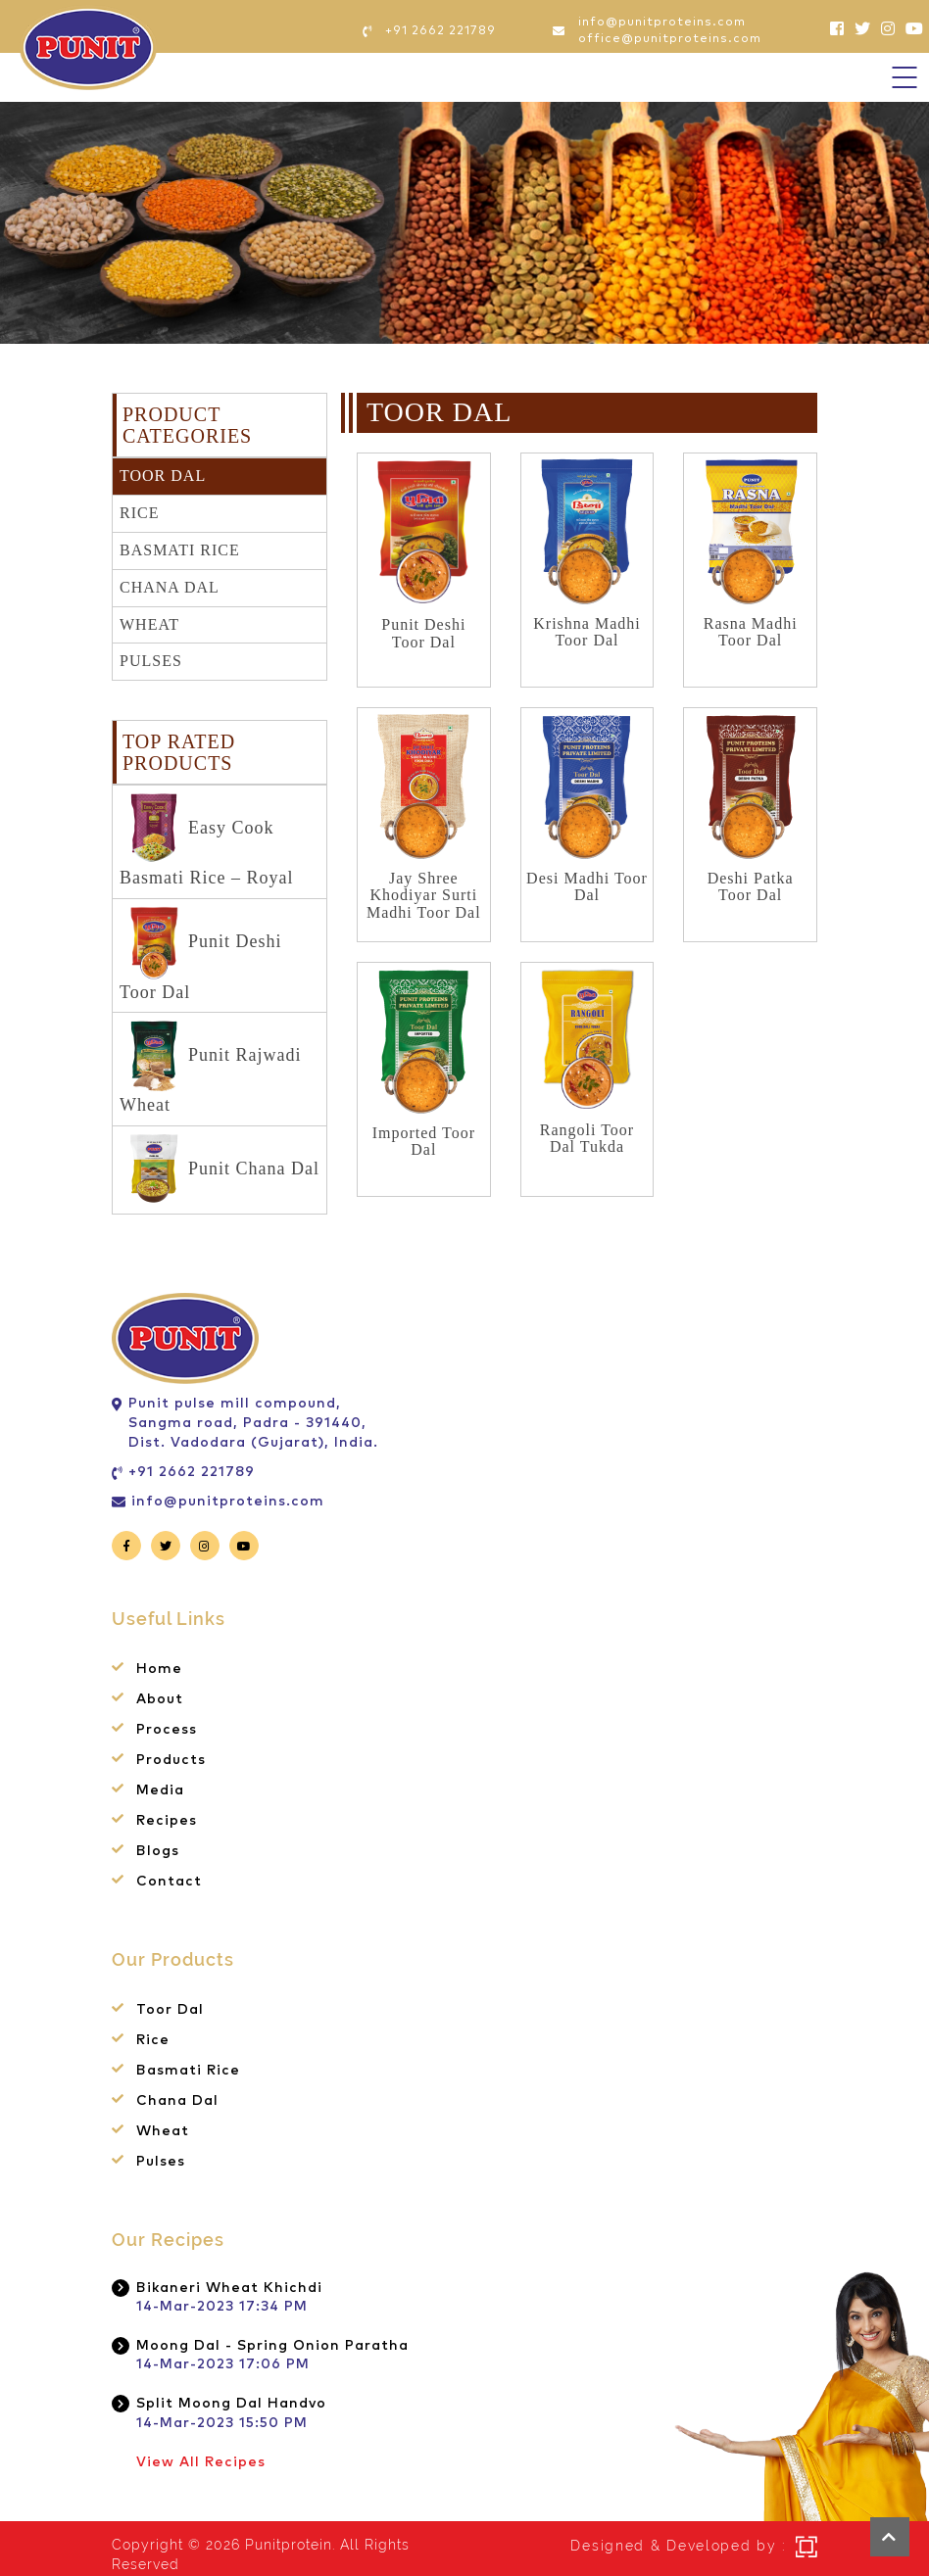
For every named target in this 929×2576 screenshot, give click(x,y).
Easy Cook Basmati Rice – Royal (206, 839)
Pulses (151, 660)
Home (159, 1669)
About (159, 1699)
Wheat (149, 624)
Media (160, 1790)
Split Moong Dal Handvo (231, 2403)
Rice (139, 512)
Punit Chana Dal (224, 1170)
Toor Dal (163, 475)
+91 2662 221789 (191, 1472)
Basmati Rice (180, 550)
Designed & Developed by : (678, 2545)
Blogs (157, 1851)
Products (171, 1760)
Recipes (166, 1821)
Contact (169, 1881)
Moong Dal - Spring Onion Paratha (272, 2346)
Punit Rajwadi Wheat (211, 1067)
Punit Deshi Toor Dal (201, 954)
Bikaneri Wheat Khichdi (229, 2288)
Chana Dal (170, 587)
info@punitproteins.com (227, 1501)
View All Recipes (201, 2462)
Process (166, 1730)
